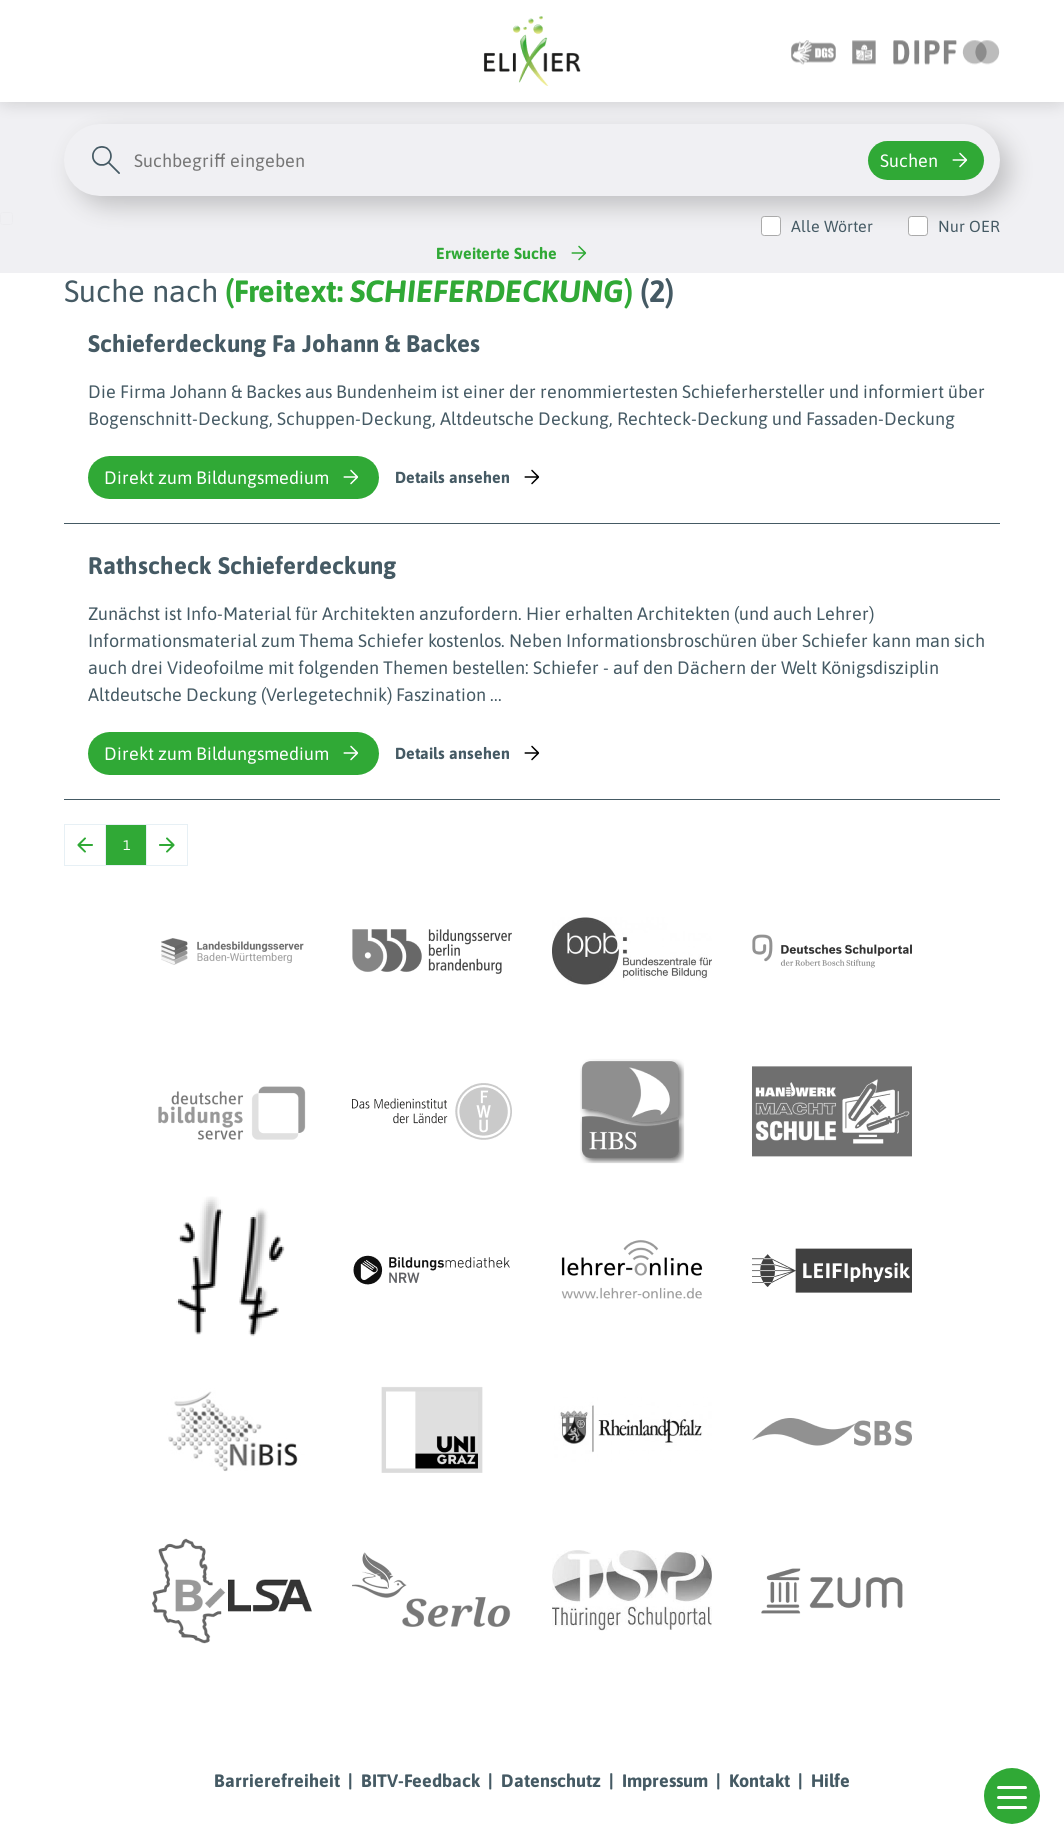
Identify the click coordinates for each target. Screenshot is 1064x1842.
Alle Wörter (832, 226)
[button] (1012, 1796)
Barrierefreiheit (277, 1780)
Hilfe (830, 1780)
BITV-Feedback (420, 1780)
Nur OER (969, 226)
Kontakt (759, 1780)
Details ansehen (469, 477)
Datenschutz (551, 1780)
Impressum (665, 1780)
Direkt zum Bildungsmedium (233, 477)
